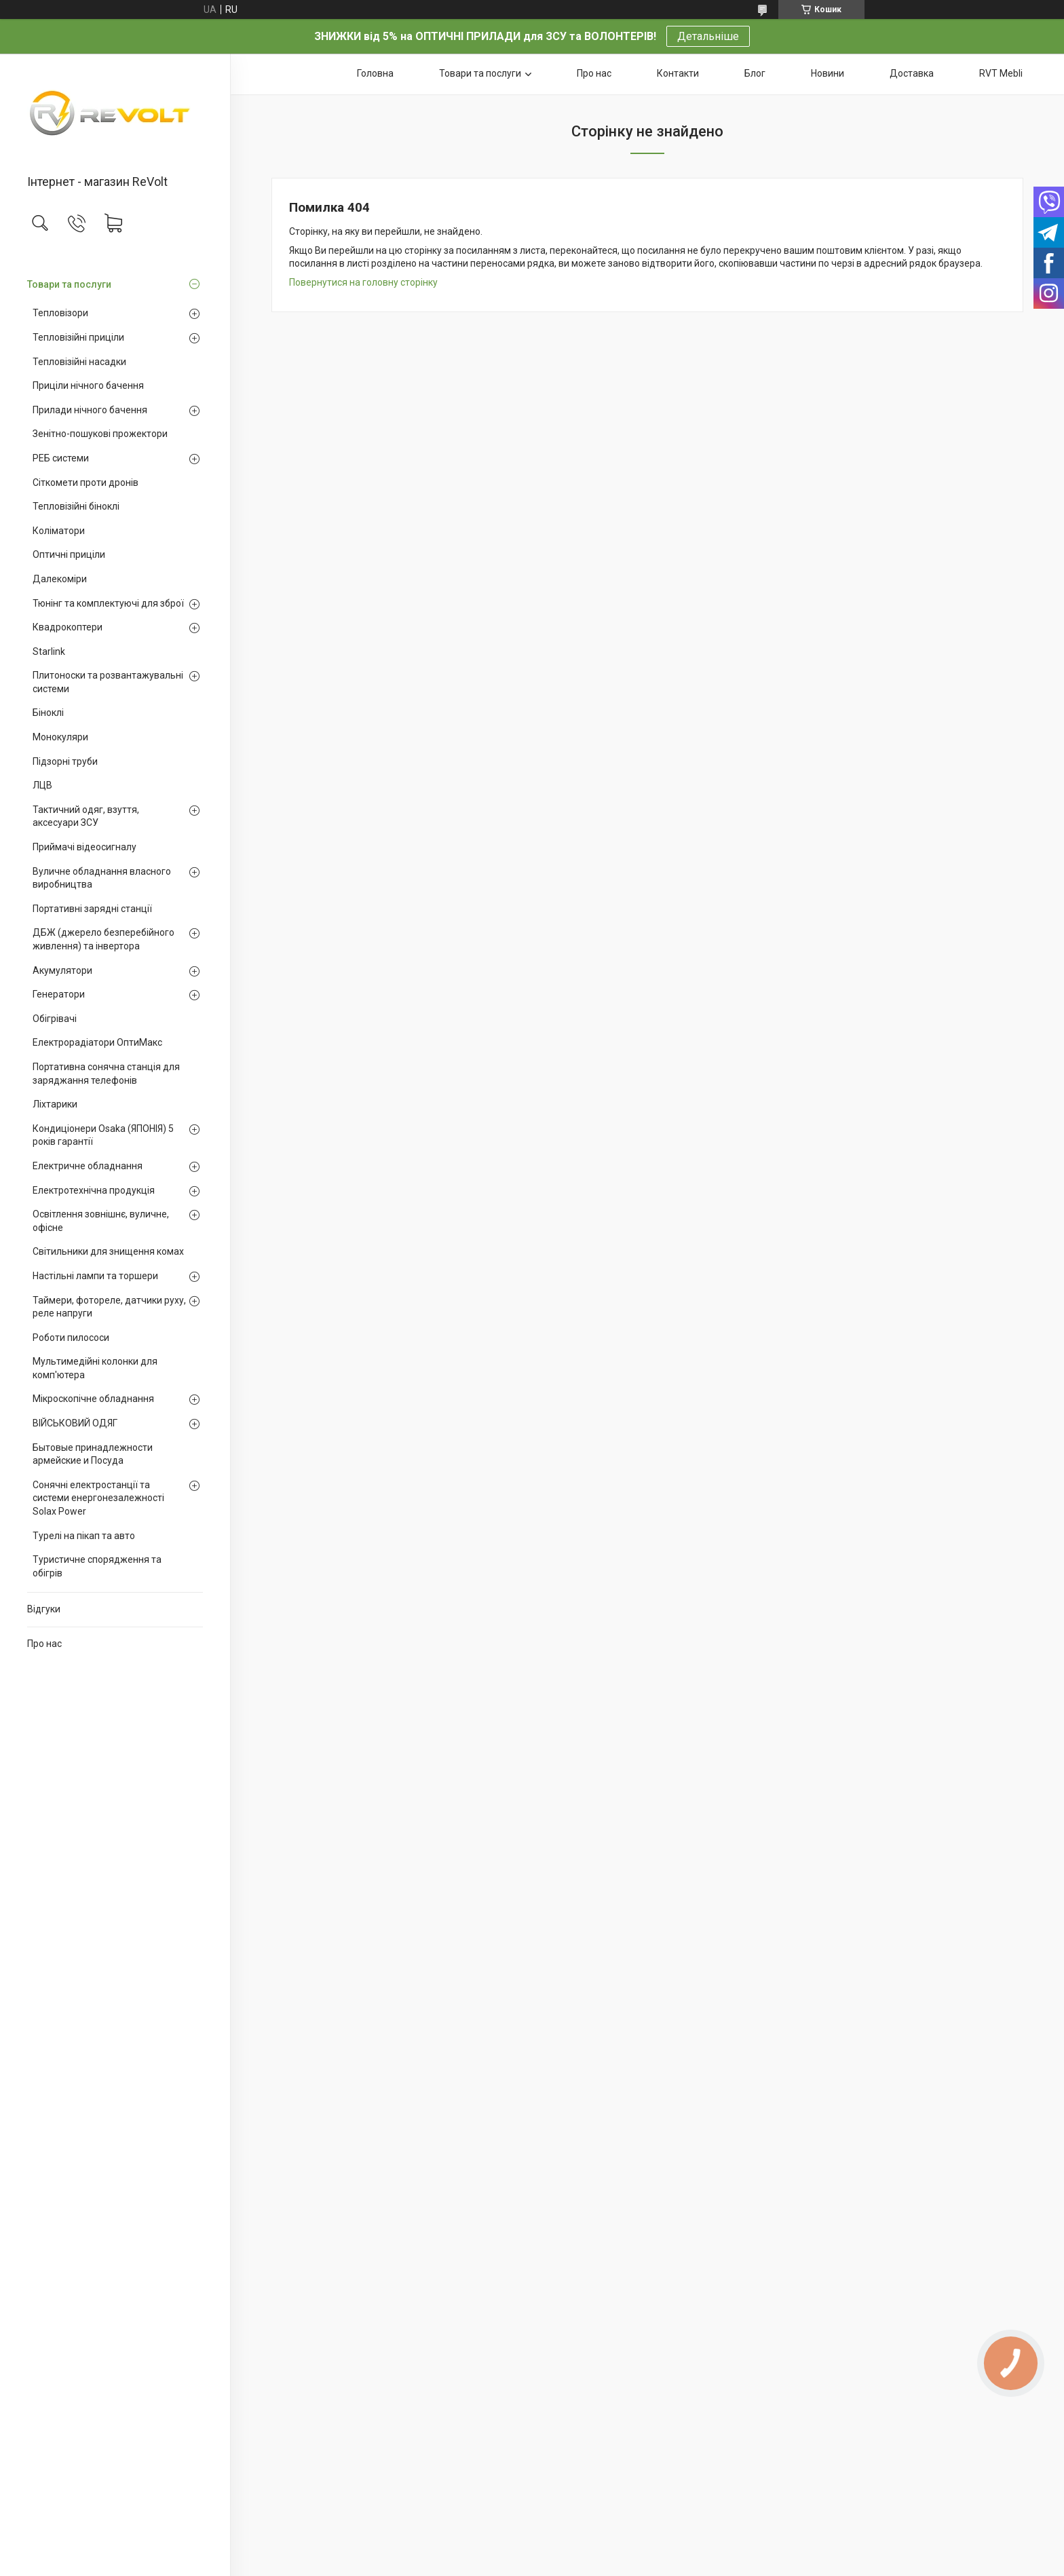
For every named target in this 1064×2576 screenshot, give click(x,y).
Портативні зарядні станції (92, 908)
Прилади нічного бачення (90, 409)
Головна (375, 73)
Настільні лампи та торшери (95, 1275)
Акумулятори (62, 970)
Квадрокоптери (67, 627)
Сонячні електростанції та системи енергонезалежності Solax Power (98, 1498)
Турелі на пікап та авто (84, 1535)
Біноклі (48, 712)
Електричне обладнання (87, 1165)
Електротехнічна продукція (94, 1190)
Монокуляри (60, 737)
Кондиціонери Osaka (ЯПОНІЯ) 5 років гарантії (103, 1135)
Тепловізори (60, 312)
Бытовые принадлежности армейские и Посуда (93, 1454)
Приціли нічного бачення (88, 385)
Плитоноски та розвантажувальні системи (108, 682)
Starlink (49, 651)
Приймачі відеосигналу (84, 846)
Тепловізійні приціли (78, 337)
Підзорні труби (65, 761)
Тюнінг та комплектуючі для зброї (108, 603)
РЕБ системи (61, 458)
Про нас (44, 1643)
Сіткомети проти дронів (85, 482)
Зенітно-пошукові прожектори (100, 433)
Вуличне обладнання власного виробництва (102, 878)
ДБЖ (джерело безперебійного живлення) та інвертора (103, 939)
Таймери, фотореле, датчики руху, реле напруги (109, 1307)
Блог (754, 73)
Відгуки (43, 1609)
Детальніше (708, 36)
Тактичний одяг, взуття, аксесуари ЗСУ (86, 816)
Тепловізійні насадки (79, 361)
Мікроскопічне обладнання (93, 1398)
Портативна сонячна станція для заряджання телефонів (106, 1073)
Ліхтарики (55, 1104)
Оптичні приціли (69, 554)
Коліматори (59, 530)
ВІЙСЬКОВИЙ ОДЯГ (75, 1423)
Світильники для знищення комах (108, 1251)
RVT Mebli (1001, 73)
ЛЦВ (42, 785)
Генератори (59, 994)
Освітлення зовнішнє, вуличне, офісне (101, 1221)
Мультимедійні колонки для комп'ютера (95, 1368)
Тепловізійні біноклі (76, 506)
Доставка (912, 73)
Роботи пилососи (71, 1337)
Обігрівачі (55, 1018)
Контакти (678, 73)
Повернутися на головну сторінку (363, 282)
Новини (827, 73)
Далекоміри (60, 578)
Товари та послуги (69, 284)
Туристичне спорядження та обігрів (97, 1566)
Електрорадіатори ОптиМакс (97, 1042)
